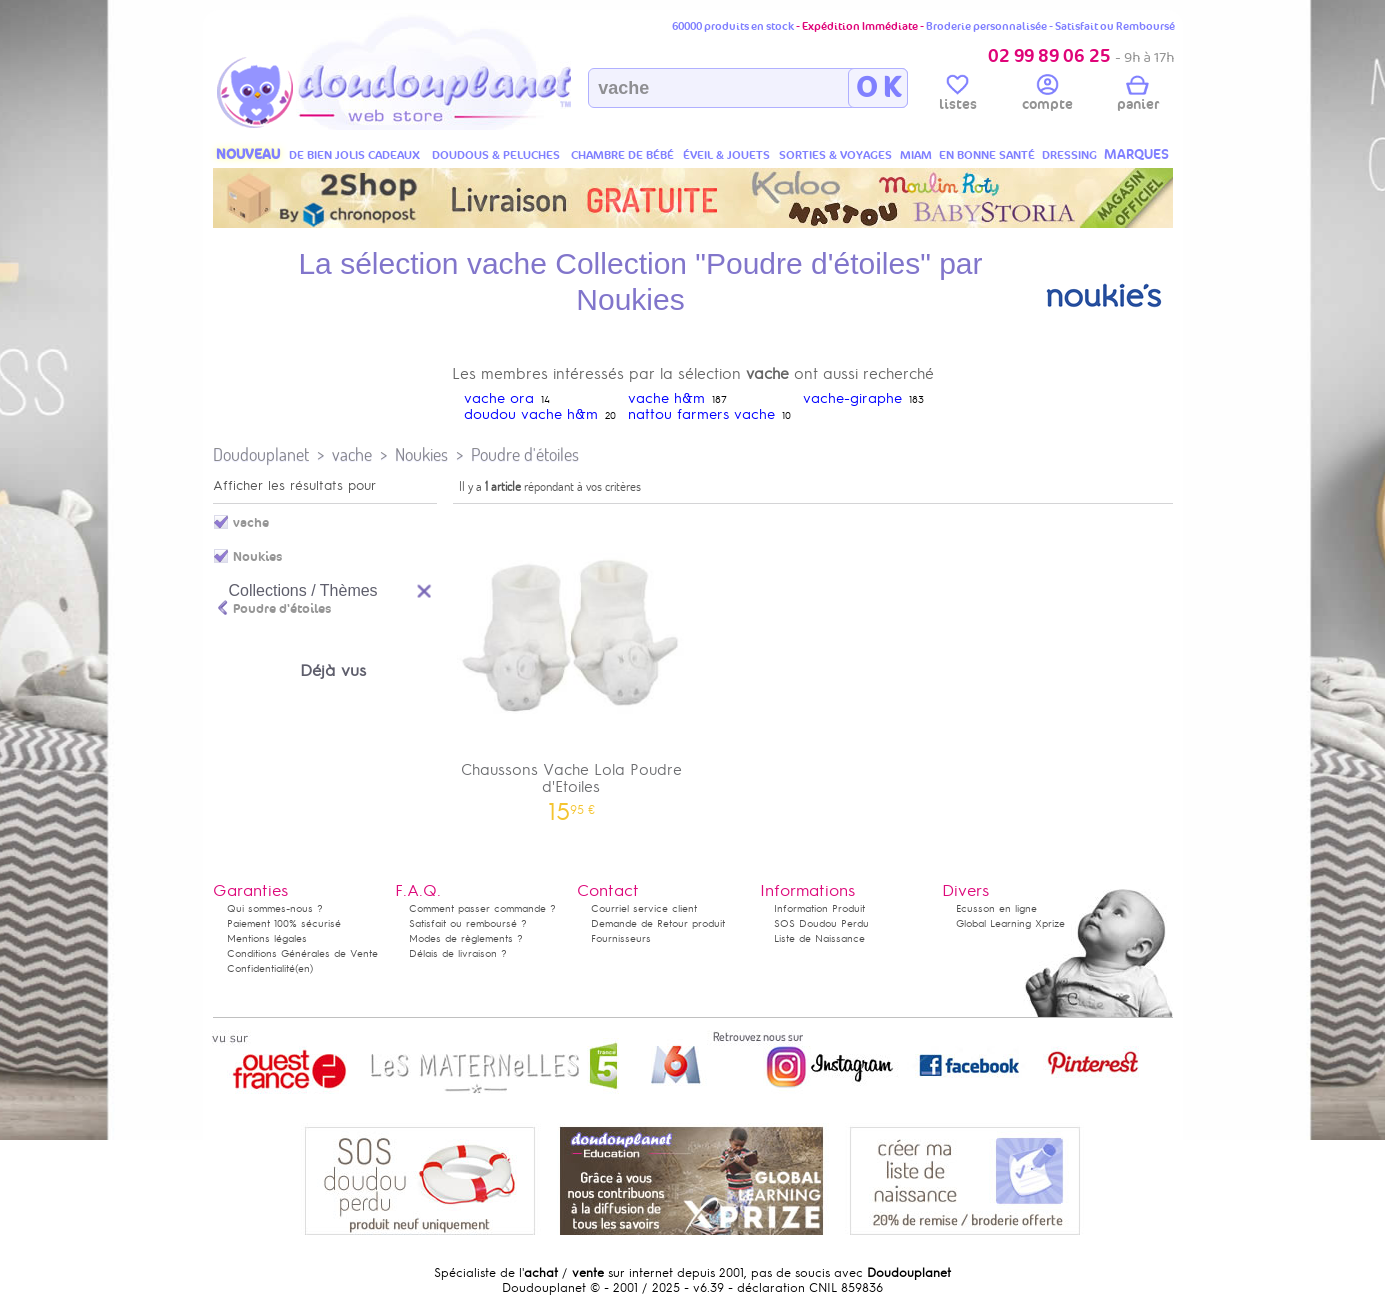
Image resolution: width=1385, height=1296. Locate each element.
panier (1138, 96)
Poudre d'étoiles (525, 454)
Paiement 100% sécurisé (284, 923)
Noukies (421, 454)
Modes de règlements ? (466, 938)
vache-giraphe (852, 398)
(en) (304, 968)
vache (352, 454)
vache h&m (666, 398)
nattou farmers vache (701, 414)
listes (958, 96)
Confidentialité (261, 968)
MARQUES (1136, 154)
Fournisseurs (621, 938)
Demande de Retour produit (658, 923)
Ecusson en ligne (996, 908)
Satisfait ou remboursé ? (468, 923)
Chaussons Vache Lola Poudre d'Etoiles (572, 666)
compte (1047, 96)
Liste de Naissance (819, 938)
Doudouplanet (261, 454)
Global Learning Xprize (1010, 923)
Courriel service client (644, 908)
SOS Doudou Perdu (821, 923)
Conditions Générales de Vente (302, 953)
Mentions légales (267, 938)
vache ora (499, 398)
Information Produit (819, 908)
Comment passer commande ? (482, 908)
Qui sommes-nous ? (275, 908)
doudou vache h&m (531, 414)
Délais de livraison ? (458, 953)
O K (878, 88)
